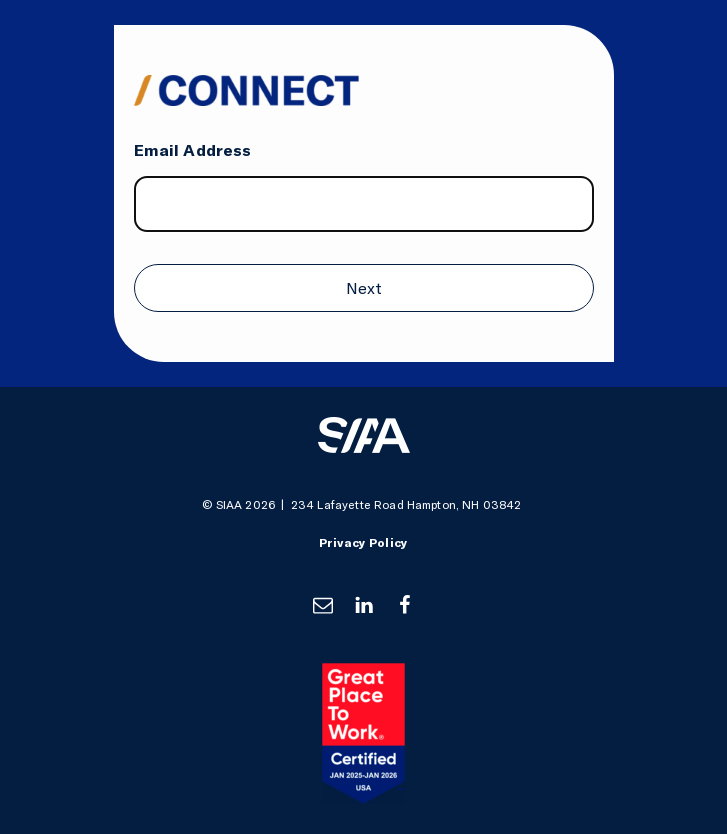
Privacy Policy (363, 543)
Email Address (193, 150)
